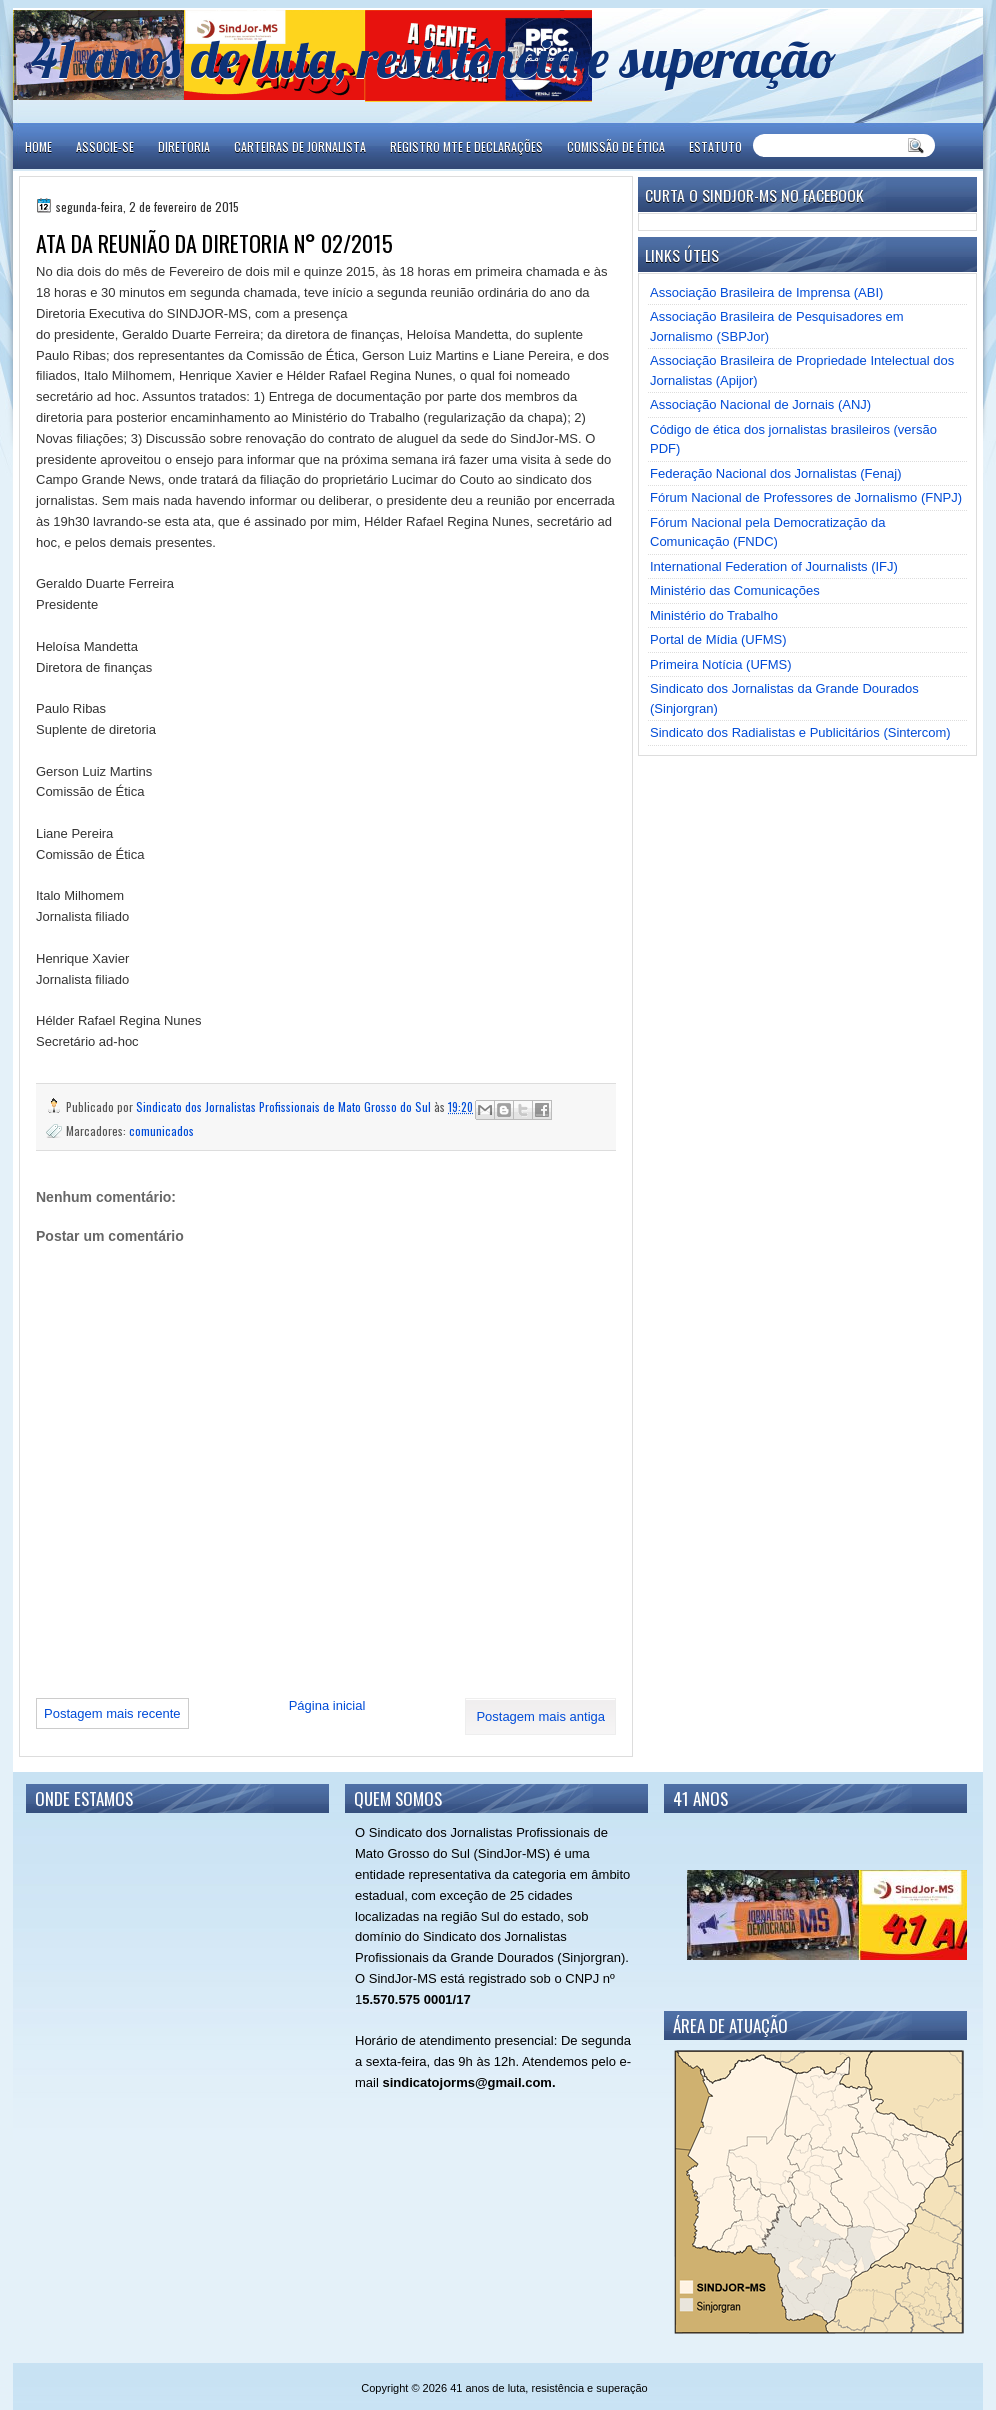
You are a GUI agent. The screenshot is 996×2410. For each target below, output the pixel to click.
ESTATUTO (715, 146)
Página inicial (327, 1705)
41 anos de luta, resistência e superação (433, 57)
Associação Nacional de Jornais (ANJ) (760, 404)
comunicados (161, 1130)
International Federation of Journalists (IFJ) (774, 566)
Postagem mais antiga (540, 1716)
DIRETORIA (184, 146)
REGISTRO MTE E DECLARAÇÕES (466, 146)
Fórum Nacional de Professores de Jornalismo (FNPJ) (806, 497)
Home (38, 146)
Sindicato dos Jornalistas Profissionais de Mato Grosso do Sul (285, 1106)
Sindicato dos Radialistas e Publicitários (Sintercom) (800, 732)
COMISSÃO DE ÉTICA (616, 146)
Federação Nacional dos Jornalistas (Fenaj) (775, 473)
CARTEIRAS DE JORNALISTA (300, 146)
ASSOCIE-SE (105, 146)
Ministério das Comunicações (735, 590)
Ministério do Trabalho (714, 615)
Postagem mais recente (112, 1713)
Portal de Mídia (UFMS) (718, 639)
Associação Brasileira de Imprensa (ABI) (766, 292)
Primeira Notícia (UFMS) (721, 664)
